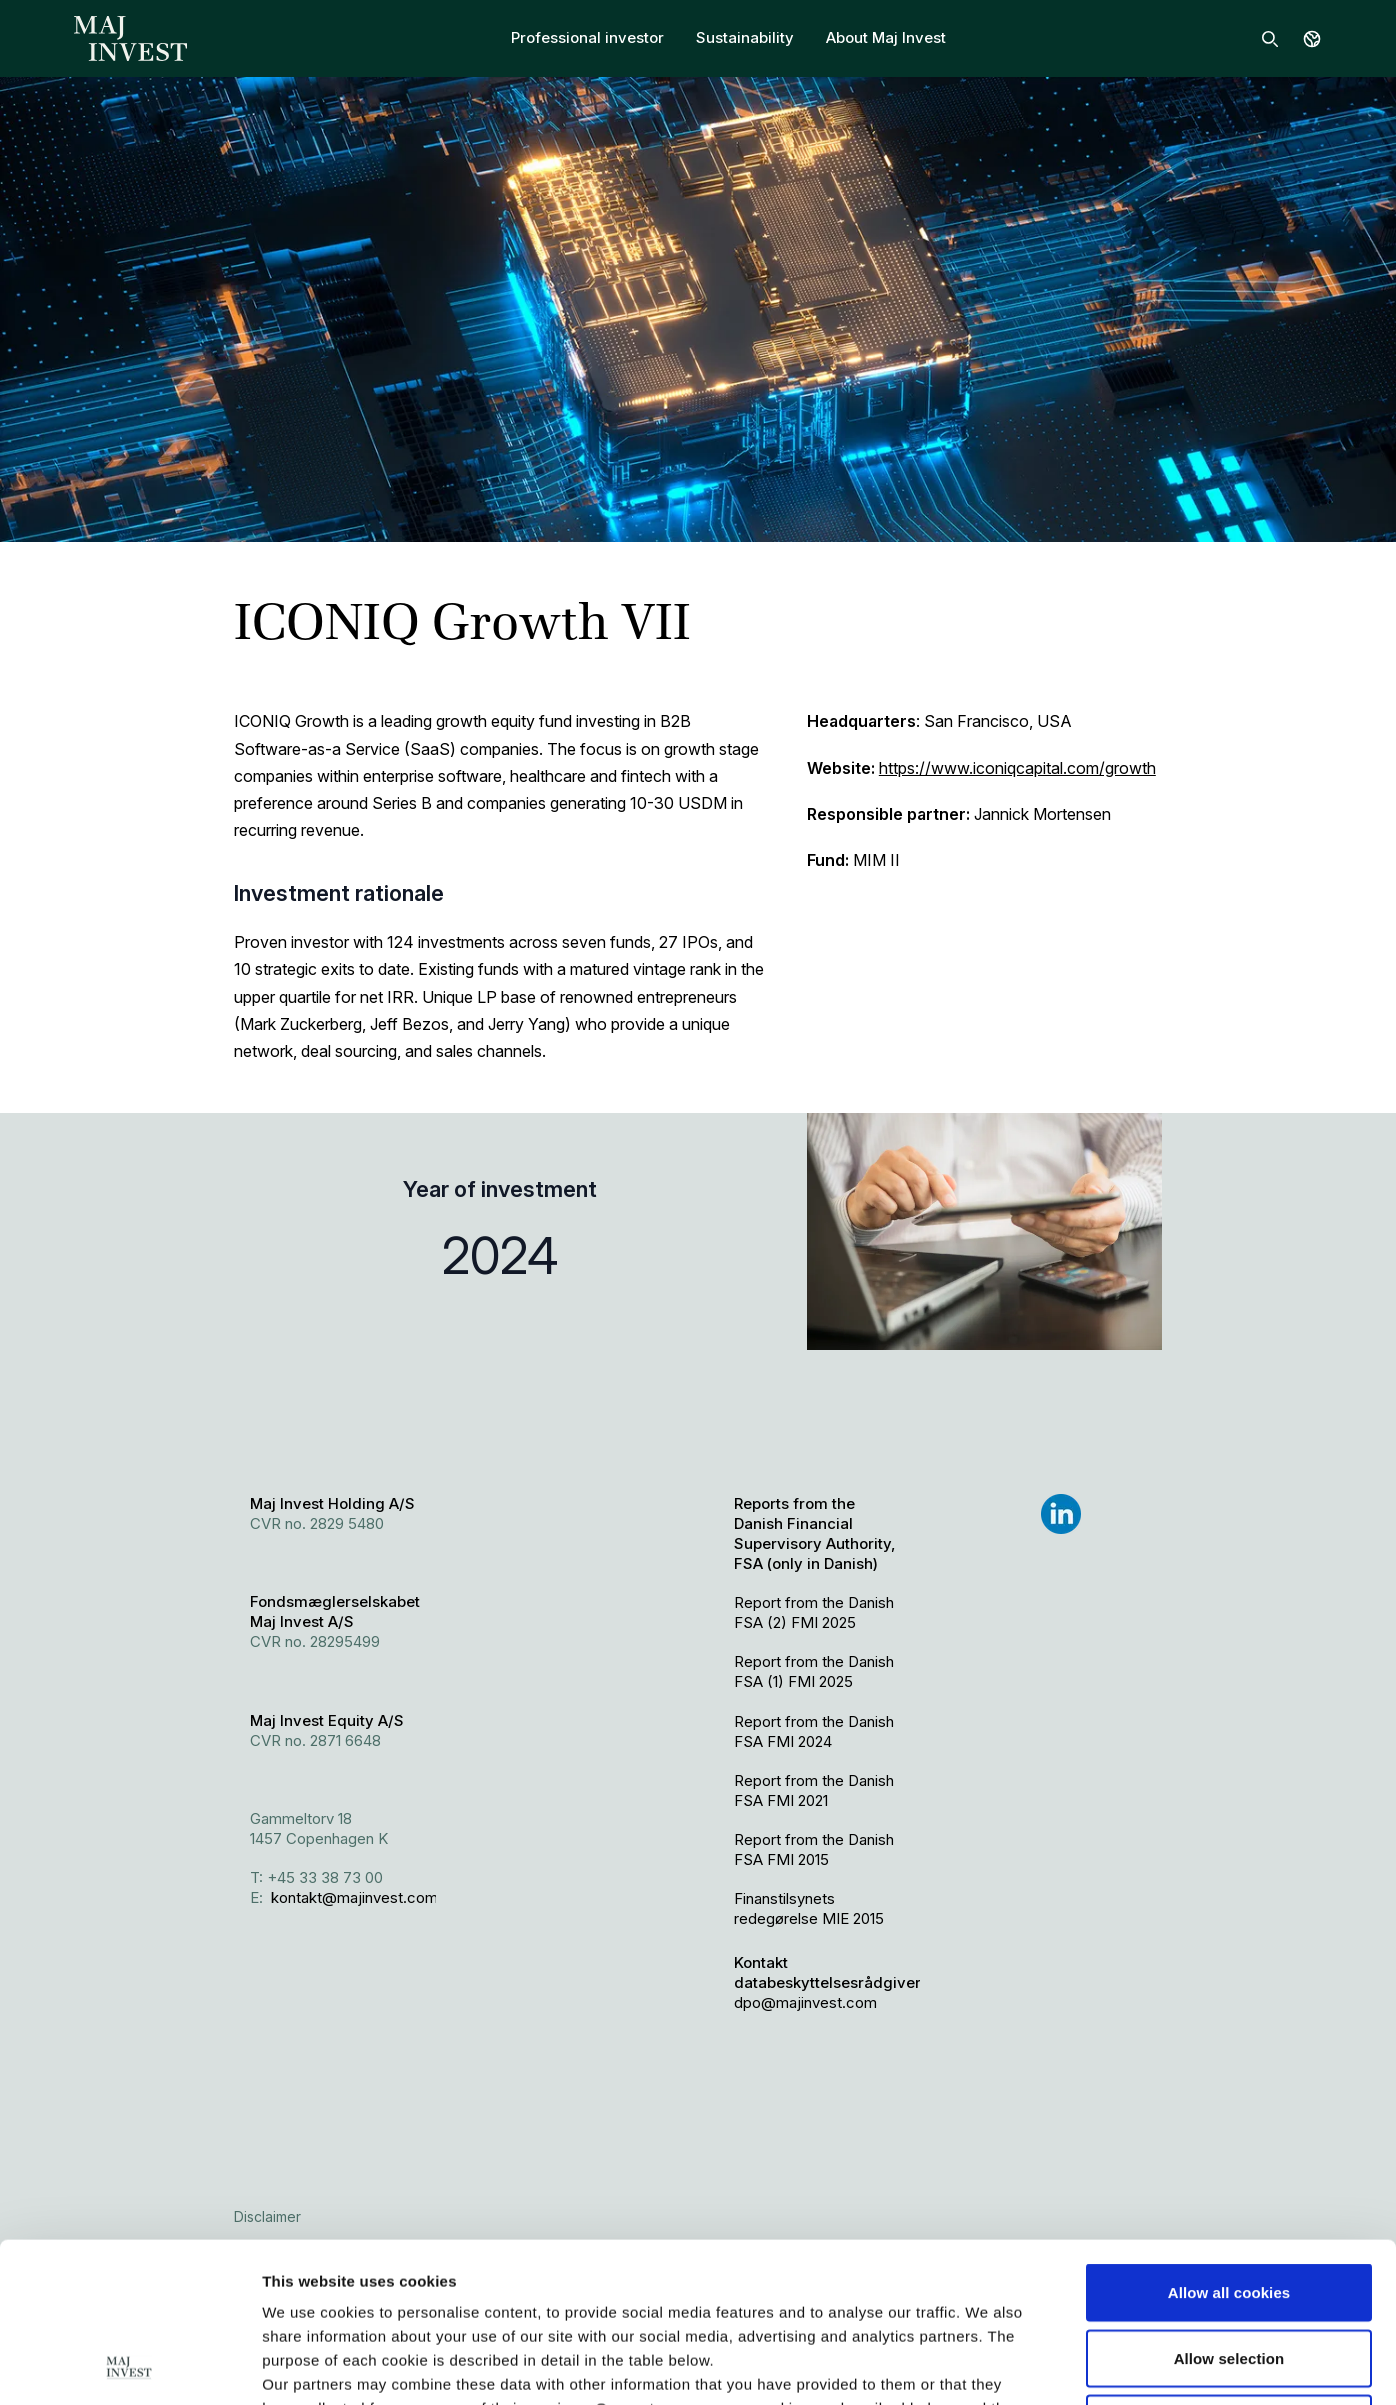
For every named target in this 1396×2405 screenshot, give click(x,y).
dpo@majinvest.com (805, 2002)
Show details (1049, 2365)
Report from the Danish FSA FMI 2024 (814, 1731)
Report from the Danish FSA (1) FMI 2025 (814, 1671)
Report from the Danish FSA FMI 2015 (814, 1849)
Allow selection (1229, 2208)
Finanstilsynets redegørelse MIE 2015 (809, 1908)
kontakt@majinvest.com (354, 1897)
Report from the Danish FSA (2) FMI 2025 (814, 1612)
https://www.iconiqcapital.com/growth (1017, 768)
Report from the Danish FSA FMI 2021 (814, 1790)
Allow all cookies (1229, 2142)
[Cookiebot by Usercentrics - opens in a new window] (129, 2366)
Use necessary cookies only (1229, 2273)
